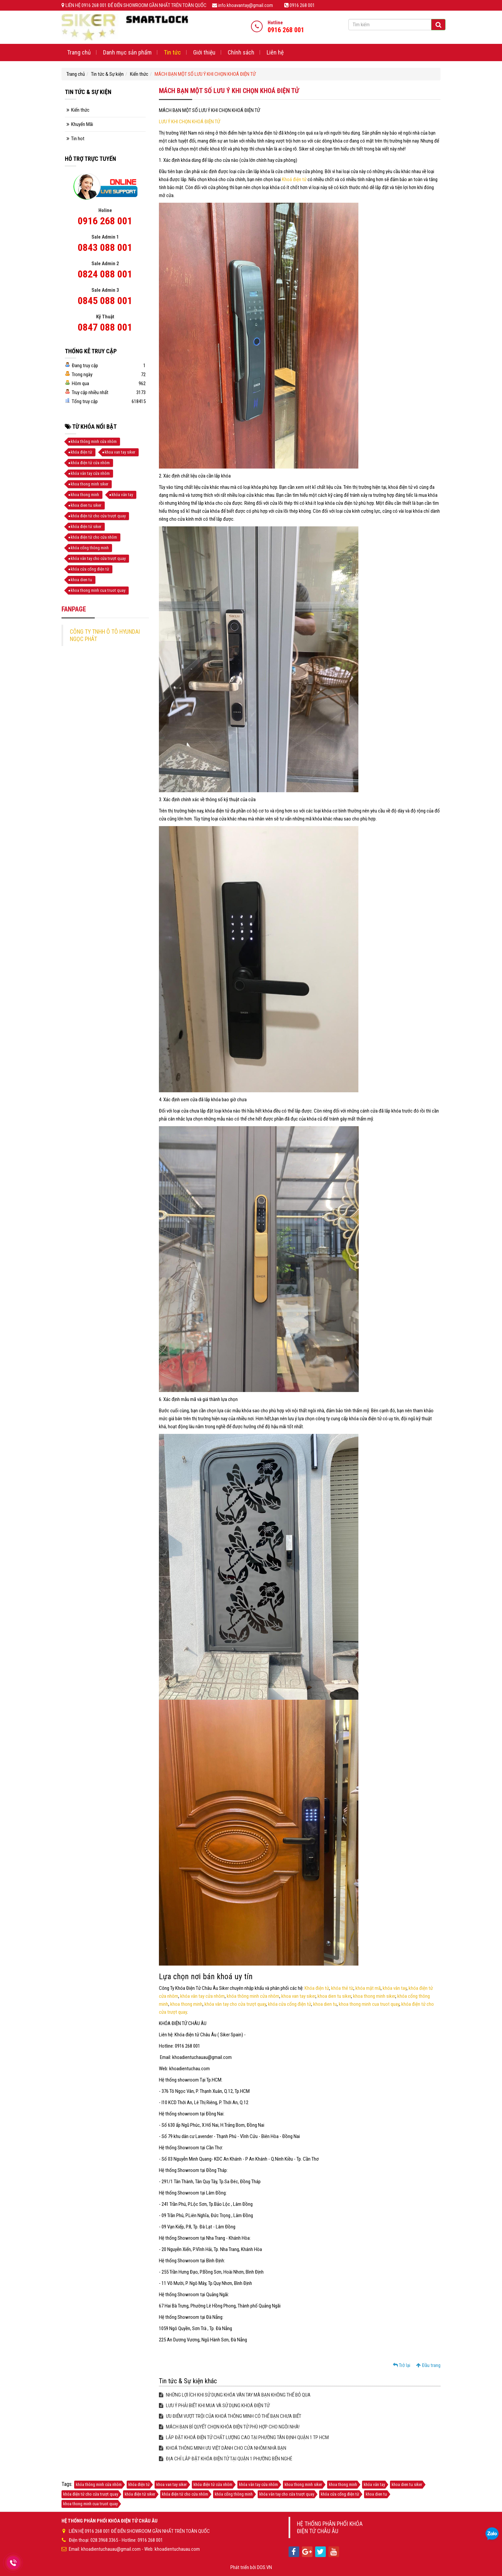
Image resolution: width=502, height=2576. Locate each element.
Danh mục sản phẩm (127, 52)
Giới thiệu (204, 52)
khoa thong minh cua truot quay (369, 2004)
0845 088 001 (105, 300)
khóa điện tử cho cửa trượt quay (98, 515)
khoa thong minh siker (374, 1996)
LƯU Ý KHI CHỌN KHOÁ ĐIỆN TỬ (189, 122)
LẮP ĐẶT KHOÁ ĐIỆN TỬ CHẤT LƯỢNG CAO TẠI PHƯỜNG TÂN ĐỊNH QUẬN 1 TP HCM (244, 2437)
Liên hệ (275, 52)
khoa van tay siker (298, 1996)
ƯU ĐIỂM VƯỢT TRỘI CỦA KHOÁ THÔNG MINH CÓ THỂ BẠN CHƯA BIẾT (230, 2416)
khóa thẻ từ (342, 1988)
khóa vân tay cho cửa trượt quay (235, 2004)
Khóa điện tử (317, 1988)
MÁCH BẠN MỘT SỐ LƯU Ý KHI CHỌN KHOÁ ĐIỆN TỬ (205, 74)
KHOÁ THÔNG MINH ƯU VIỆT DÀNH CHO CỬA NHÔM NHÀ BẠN (222, 2448)
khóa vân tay (395, 1988)
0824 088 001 (105, 274)
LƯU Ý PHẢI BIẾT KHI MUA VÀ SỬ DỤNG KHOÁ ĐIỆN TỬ (214, 2406)
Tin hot (77, 139)
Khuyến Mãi (82, 124)
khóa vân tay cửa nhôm (202, 1996)
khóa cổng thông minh (90, 547)
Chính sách (241, 52)
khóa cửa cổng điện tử (289, 2004)
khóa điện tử (81, 452)
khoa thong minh (186, 2004)
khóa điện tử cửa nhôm (90, 462)
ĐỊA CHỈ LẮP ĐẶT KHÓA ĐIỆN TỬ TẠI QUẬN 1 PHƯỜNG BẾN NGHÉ (225, 2459)
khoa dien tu (325, 2004)
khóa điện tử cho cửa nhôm (94, 537)
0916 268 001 (105, 221)
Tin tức (172, 52)
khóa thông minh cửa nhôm (253, 1996)
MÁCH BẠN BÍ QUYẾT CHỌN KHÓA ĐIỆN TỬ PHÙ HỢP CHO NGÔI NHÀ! (229, 2427)
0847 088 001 (105, 327)
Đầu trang (428, 2365)
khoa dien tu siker (334, 1996)
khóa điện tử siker (86, 526)
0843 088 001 (105, 247)
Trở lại (401, 2365)
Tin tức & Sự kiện (107, 74)
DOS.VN (264, 2567)
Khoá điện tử (294, 179)
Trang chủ (79, 52)
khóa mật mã (368, 1988)
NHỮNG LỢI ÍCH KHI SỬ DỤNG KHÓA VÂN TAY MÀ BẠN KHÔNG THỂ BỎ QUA (235, 2395)
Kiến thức (139, 74)
